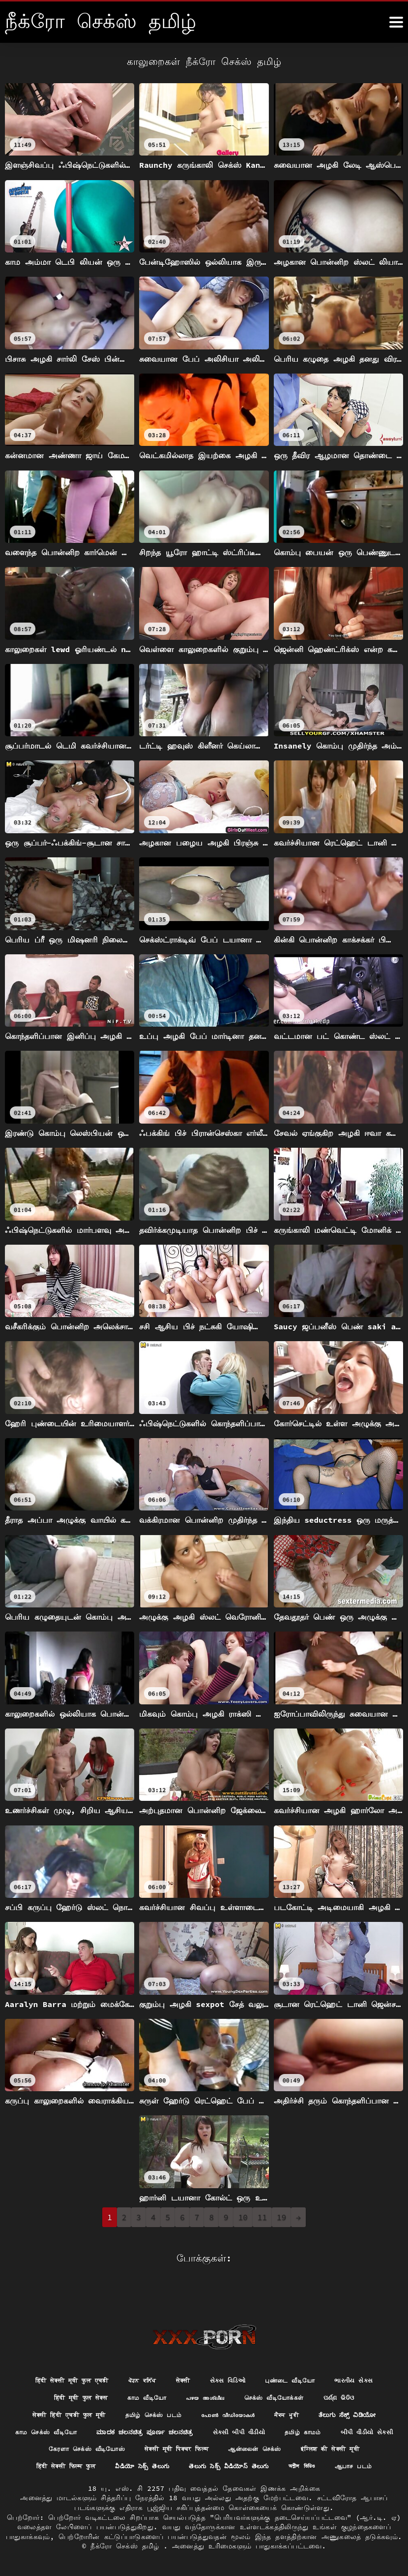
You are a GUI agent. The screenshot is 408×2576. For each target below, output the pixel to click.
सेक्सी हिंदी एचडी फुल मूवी (97, 2393)
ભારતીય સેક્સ (369, 2357)
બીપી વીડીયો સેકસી (132, 2429)
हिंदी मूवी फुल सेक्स (68, 2375)
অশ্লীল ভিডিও (228, 2465)
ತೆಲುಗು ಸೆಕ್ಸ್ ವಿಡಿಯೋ (54, 2411)
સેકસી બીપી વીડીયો (355, 2411)
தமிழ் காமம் (61, 2429)
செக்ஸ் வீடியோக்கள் (282, 2375)
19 (281, 2217)
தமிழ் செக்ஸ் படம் (192, 2393)
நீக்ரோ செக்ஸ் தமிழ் (126, 2546)
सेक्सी (183, 2357)
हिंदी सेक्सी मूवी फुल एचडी (60, 2357)
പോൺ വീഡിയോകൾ (274, 2393)
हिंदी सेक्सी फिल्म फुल (248, 2447)
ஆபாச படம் (285, 2465)
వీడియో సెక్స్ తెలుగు (334, 2447)
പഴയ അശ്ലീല (206, 2375)
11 (262, 2217)
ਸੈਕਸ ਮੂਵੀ (339, 2393)
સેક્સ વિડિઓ (231, 2357)
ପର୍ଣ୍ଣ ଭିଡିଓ (354, 2375)
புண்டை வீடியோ (299, 2357)
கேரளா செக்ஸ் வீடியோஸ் (226, 2429)
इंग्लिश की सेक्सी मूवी (158, 2447)
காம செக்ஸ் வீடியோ (142, 2411)
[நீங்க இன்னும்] (396, 22)
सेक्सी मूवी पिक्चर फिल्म (328, 2429)
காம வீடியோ (141, 2375)
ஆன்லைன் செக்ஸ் (74, 2447)
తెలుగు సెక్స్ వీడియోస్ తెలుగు (147, 2465)
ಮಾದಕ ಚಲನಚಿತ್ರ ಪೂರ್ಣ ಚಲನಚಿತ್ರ (251, 2411)
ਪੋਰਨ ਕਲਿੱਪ (139, 2357)
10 (243, 2217)
